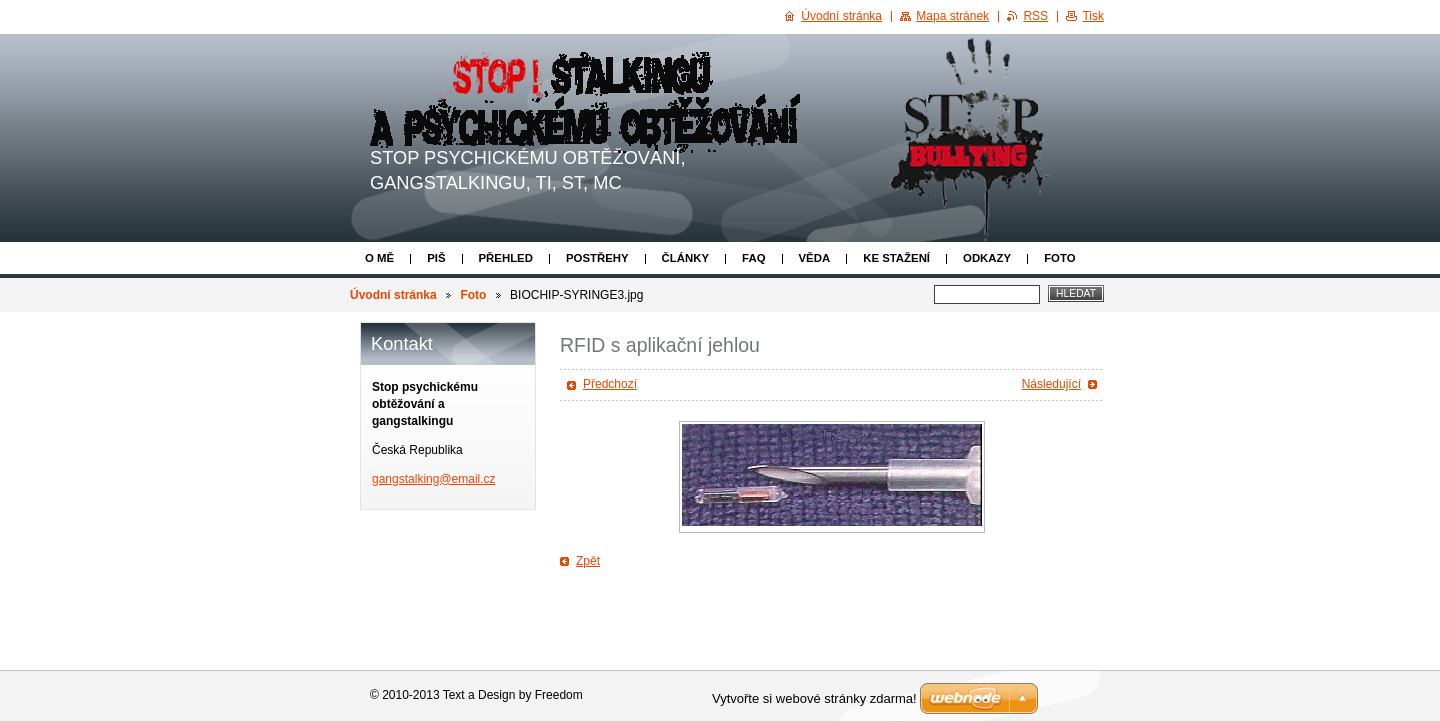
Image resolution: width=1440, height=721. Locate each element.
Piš (436, 258)
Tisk (1093, 16)
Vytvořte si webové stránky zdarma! (814, 698)
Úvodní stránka (393, 295)
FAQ (753, 258)
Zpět (588, 561)
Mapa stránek (952, 16)
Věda (815, 258)
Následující (1051, 384)
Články (685, 258)
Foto (1059, 258)
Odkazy (987, 258)
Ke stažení (896, 258)
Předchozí (610, 384)
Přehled (506, 258)
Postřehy (597, 258)
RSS (1035, 16)
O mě (379, 258)
